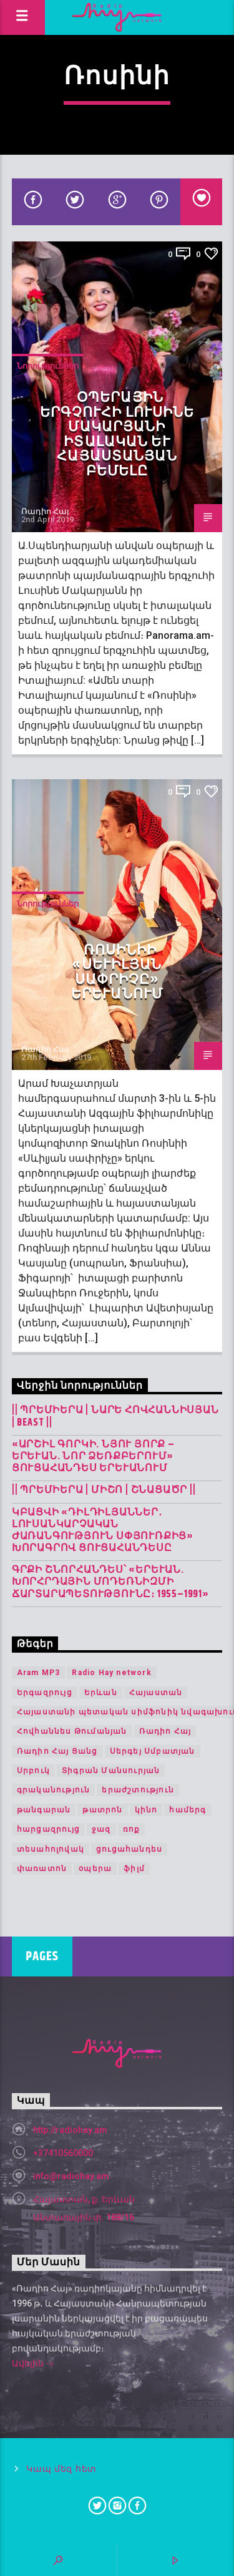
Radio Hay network (111, 1672)
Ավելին (33, 2364)
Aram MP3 (39, 1672)
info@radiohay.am (71, 2176)
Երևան (100, 1692)
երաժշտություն (138, 1790)
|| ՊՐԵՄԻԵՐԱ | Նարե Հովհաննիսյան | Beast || (115, 1416)
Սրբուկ (33, 1770)
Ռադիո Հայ (45, 511)
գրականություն (53, 1790)
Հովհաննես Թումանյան (72, 1731)
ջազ (101, 1829)
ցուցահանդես (129, 1849)
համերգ (187, 1810)
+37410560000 (63, 2153)
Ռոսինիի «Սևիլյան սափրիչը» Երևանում (117, 973)
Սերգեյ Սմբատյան (152, 1751)
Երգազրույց (44, 1692)
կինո (146, 1810)
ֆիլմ (134, 1868)
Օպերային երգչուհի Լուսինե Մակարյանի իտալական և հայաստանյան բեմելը (117, 434)
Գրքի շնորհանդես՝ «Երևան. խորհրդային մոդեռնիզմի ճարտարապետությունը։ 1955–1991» (110, 1582)
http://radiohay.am (70, 2130)
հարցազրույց (48, 1829)
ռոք (131, 1829)
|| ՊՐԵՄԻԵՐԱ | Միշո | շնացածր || (104, 1490)
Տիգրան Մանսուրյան (111, 1770)
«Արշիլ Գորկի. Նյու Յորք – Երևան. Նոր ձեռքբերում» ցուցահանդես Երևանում (93, 1457)
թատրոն (102, 1810)
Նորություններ (48, 366)
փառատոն (42, 1868)
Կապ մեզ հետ (61, 2469)
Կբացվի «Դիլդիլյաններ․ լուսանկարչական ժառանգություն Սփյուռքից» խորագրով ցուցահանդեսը (102, 1531)
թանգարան (44, 1810)
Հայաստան (156, 1692)
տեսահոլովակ (50, 1849)
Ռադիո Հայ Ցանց (57, 1751)
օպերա (95, 1868)
